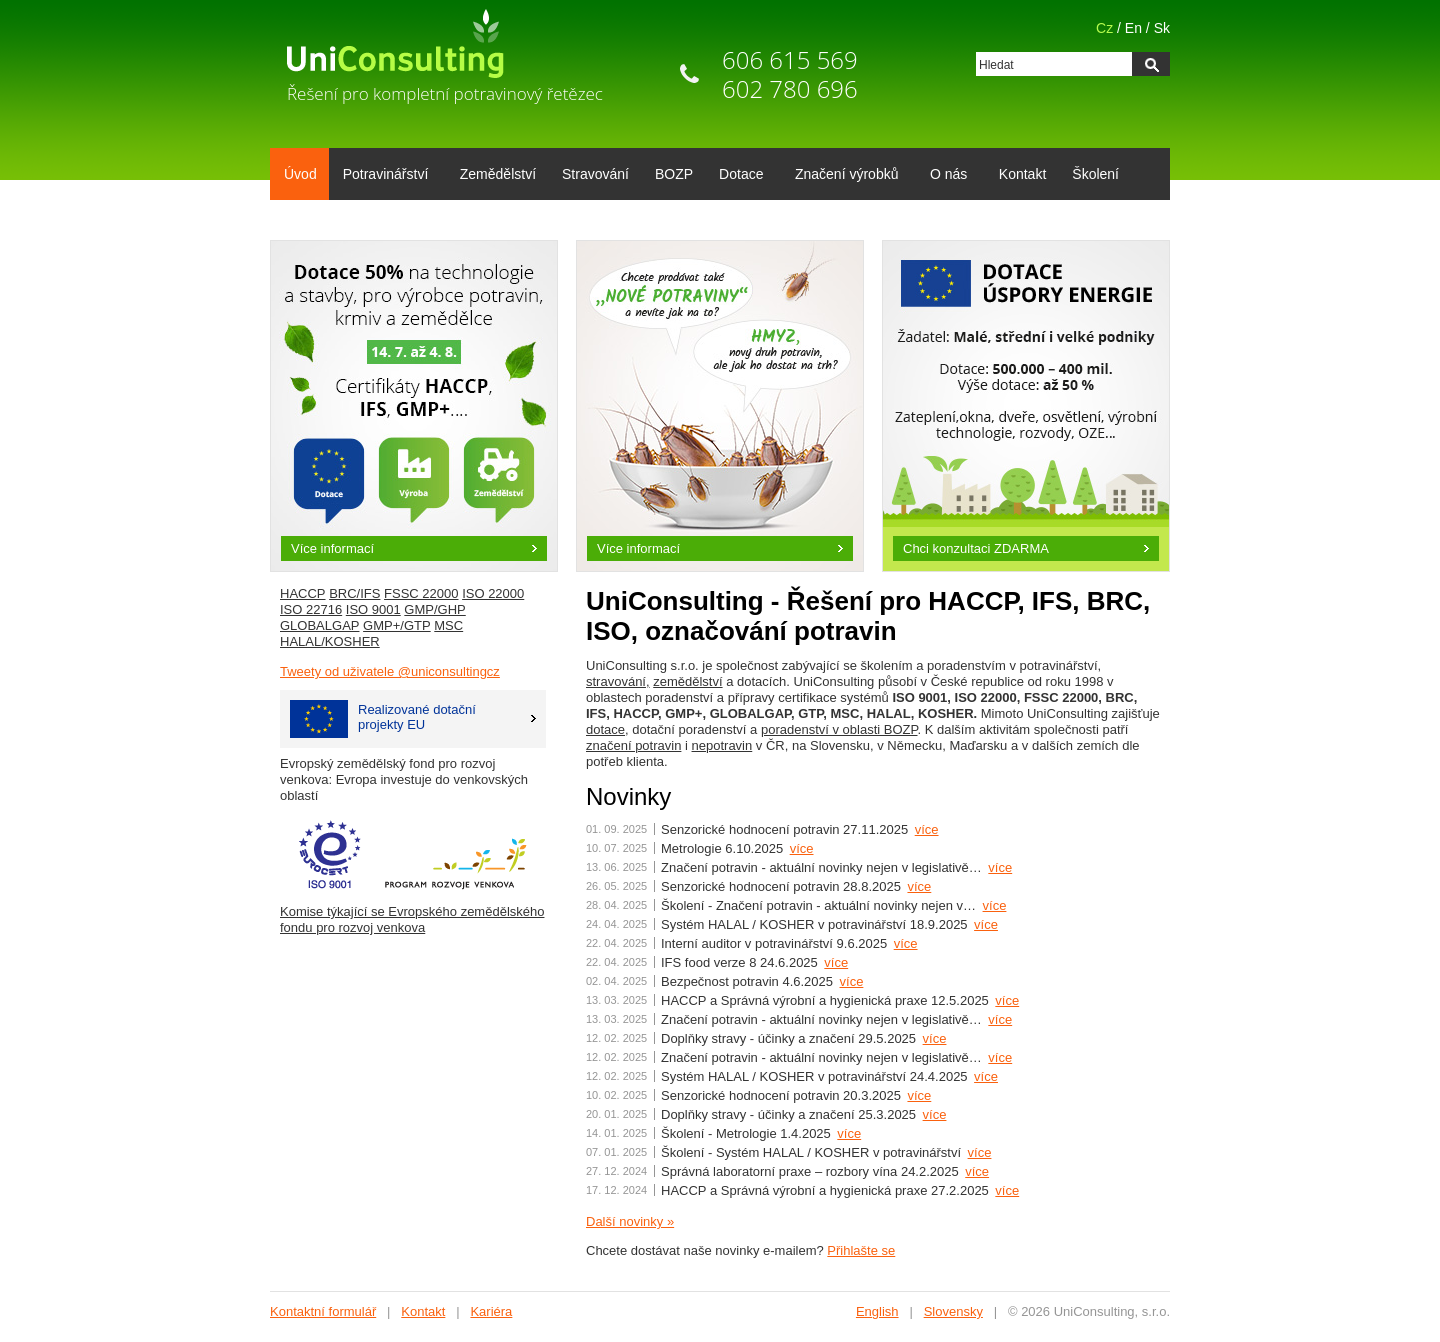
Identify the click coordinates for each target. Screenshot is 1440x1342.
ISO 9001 (373, 609)
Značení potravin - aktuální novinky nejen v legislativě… (821, 867)
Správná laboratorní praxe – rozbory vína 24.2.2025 (810, 1171)
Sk (1162, 28)
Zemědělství (498, 174)
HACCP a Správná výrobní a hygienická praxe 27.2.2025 (825, 1190)
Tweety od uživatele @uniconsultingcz (390, 671)
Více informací (332, 548)
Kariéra (491, 1311)
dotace (605, 729)
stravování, (618, 681)
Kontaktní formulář (323, 1311)
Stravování (595, 174)
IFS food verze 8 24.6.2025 (739, 962)
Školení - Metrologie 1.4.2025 (746, 1133)
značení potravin (633, 745)
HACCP (303, 593)
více (927, 829)
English (877, 1311)
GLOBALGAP (319, 625)
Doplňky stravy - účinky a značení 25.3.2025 (788, 1114)
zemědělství (687, 681)
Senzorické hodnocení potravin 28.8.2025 (781, 886)
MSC (448, 625)
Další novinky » (630, 1221)
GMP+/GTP (397, 625)
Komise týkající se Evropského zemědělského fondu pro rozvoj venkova (412, 919)
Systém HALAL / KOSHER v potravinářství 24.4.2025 (814, 1076)
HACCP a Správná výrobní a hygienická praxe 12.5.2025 (825, 1000)
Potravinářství (382, 176)
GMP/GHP (434, 609)
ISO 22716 (311, 609)
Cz (1104, 28)
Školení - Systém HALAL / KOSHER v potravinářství (811, 1152)
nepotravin (722, 745)
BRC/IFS (354, 593)
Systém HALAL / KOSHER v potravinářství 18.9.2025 (814, 924)
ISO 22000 (493, 593)
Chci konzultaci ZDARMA (976, 548)
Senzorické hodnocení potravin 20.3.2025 (781, 1095)
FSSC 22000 (421, 593)
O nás (945, 176)
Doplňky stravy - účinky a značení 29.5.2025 (788, 1038)
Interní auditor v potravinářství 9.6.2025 (774, 943)
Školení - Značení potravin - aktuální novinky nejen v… (818, 905)
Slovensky (953, 1311)
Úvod (300, 174)
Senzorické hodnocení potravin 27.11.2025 (784, 829)
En (1133, 28)
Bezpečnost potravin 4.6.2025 (747, 981)
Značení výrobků (843, 176)
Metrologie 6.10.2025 (722, 848)
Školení (1095, 174)
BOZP (674, 174)
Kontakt (1022, 174)
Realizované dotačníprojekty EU (383, 719)
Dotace (737, 176)
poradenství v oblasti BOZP (839, 729)
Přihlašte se (861, 1250)
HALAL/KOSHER (330, 641)
